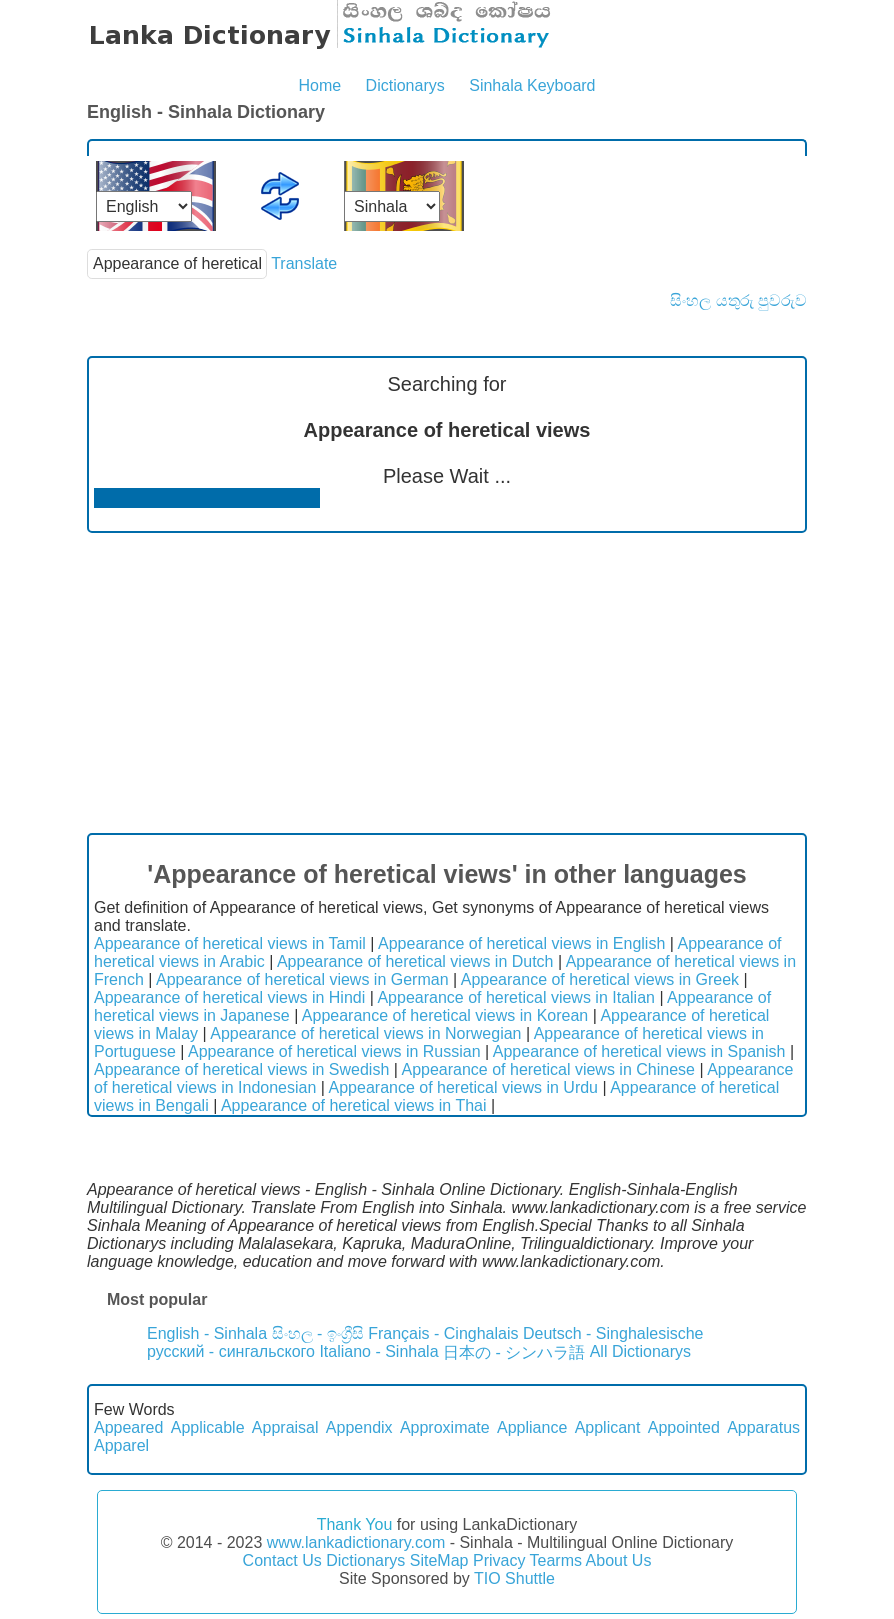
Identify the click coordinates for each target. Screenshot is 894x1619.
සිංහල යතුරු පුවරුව (738, 300)
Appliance (532, 1427)
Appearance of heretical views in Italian (516, 997)
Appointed (684, 1427)
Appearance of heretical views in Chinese (548, 1069)
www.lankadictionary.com (356, 1542)
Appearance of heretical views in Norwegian (365, 1033)
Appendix (359, 1427)
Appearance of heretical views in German (302, 979)
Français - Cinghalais (443, 1333)
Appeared (128, 1427)
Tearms (556, 1560)
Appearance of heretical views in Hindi (229, 997)
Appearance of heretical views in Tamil (230, 943)
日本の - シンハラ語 (514, 1352)
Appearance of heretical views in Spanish (639, 1051)
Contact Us (282, 1560)
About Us (619, 1560)
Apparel (121, 1445)
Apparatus (763, 1427)
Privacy (499, 1560)
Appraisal (285, 1427)
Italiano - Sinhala (378, 1351)
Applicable (208, 1427)
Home (319, 85)
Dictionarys (405, 85)
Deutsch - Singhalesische (613, 1333)
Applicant (608, 1427)
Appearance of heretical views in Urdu (463, 1087)
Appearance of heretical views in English (521, 943)
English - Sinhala (207, 1333)
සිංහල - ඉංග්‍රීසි (318, 1333)
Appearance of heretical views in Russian (334, 1051)
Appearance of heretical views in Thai (354, 1105)
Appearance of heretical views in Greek (600, 979)
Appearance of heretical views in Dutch (415, 961)
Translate (304, 263)
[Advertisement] (447, 683)
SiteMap (439, 1560)
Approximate (445, 1427)
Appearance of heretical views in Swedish (241, 1069)
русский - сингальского (231, 1351)
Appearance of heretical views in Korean (445, 1015)
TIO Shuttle (514, 1578)
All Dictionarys (640, 1351)
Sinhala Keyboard (532, 85)
